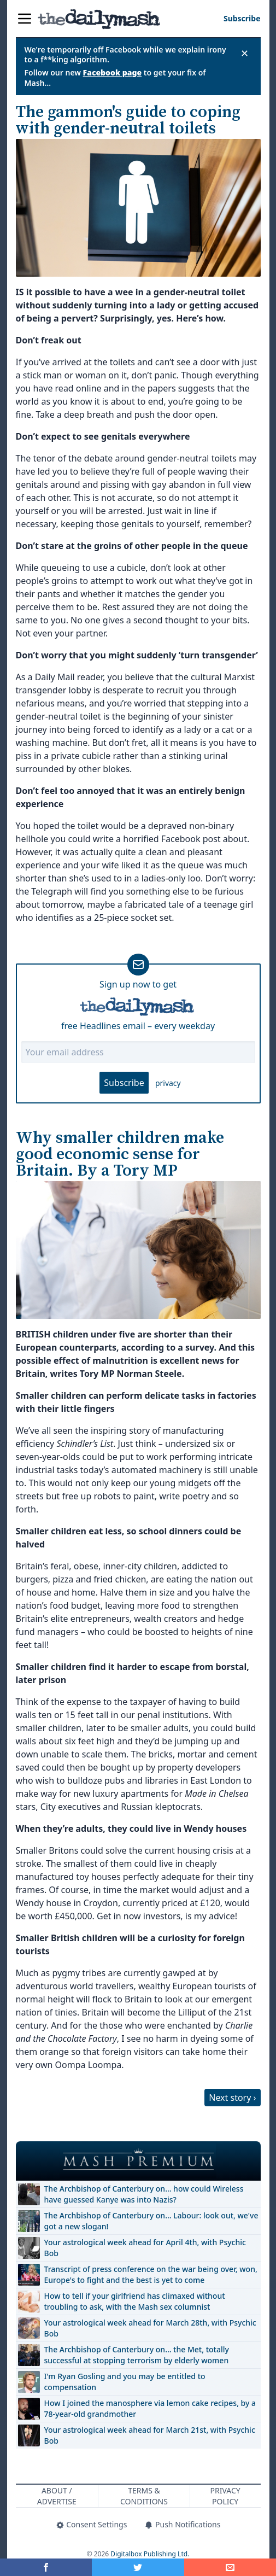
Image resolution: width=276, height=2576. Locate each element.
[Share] (230, 2567)
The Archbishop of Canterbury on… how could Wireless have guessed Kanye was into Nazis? (144, 2194)
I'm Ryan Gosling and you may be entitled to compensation (124, 2381)
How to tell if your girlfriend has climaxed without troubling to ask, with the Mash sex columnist (134, 2301)
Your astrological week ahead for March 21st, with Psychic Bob (149, 2435)
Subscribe (124, 1083)
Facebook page (112, 72)
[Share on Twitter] (138, 2567)
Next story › (232, 2098)
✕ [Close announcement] (244, 53)
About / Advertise (57, 2496)
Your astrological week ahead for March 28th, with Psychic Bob (150, 2328)
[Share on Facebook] (46, 2567)
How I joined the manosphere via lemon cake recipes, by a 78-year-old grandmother (150, 2408)
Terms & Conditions (144, 2496)
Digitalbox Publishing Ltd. (149, 2554)
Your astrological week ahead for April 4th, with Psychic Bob (145, 2247)
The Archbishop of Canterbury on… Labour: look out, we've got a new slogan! (151, 2221)
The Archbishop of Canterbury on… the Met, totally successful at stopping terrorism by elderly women (136, 2354)
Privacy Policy (225, 2496)
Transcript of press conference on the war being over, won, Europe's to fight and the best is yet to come (150, 2274)
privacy (168, 1083)
